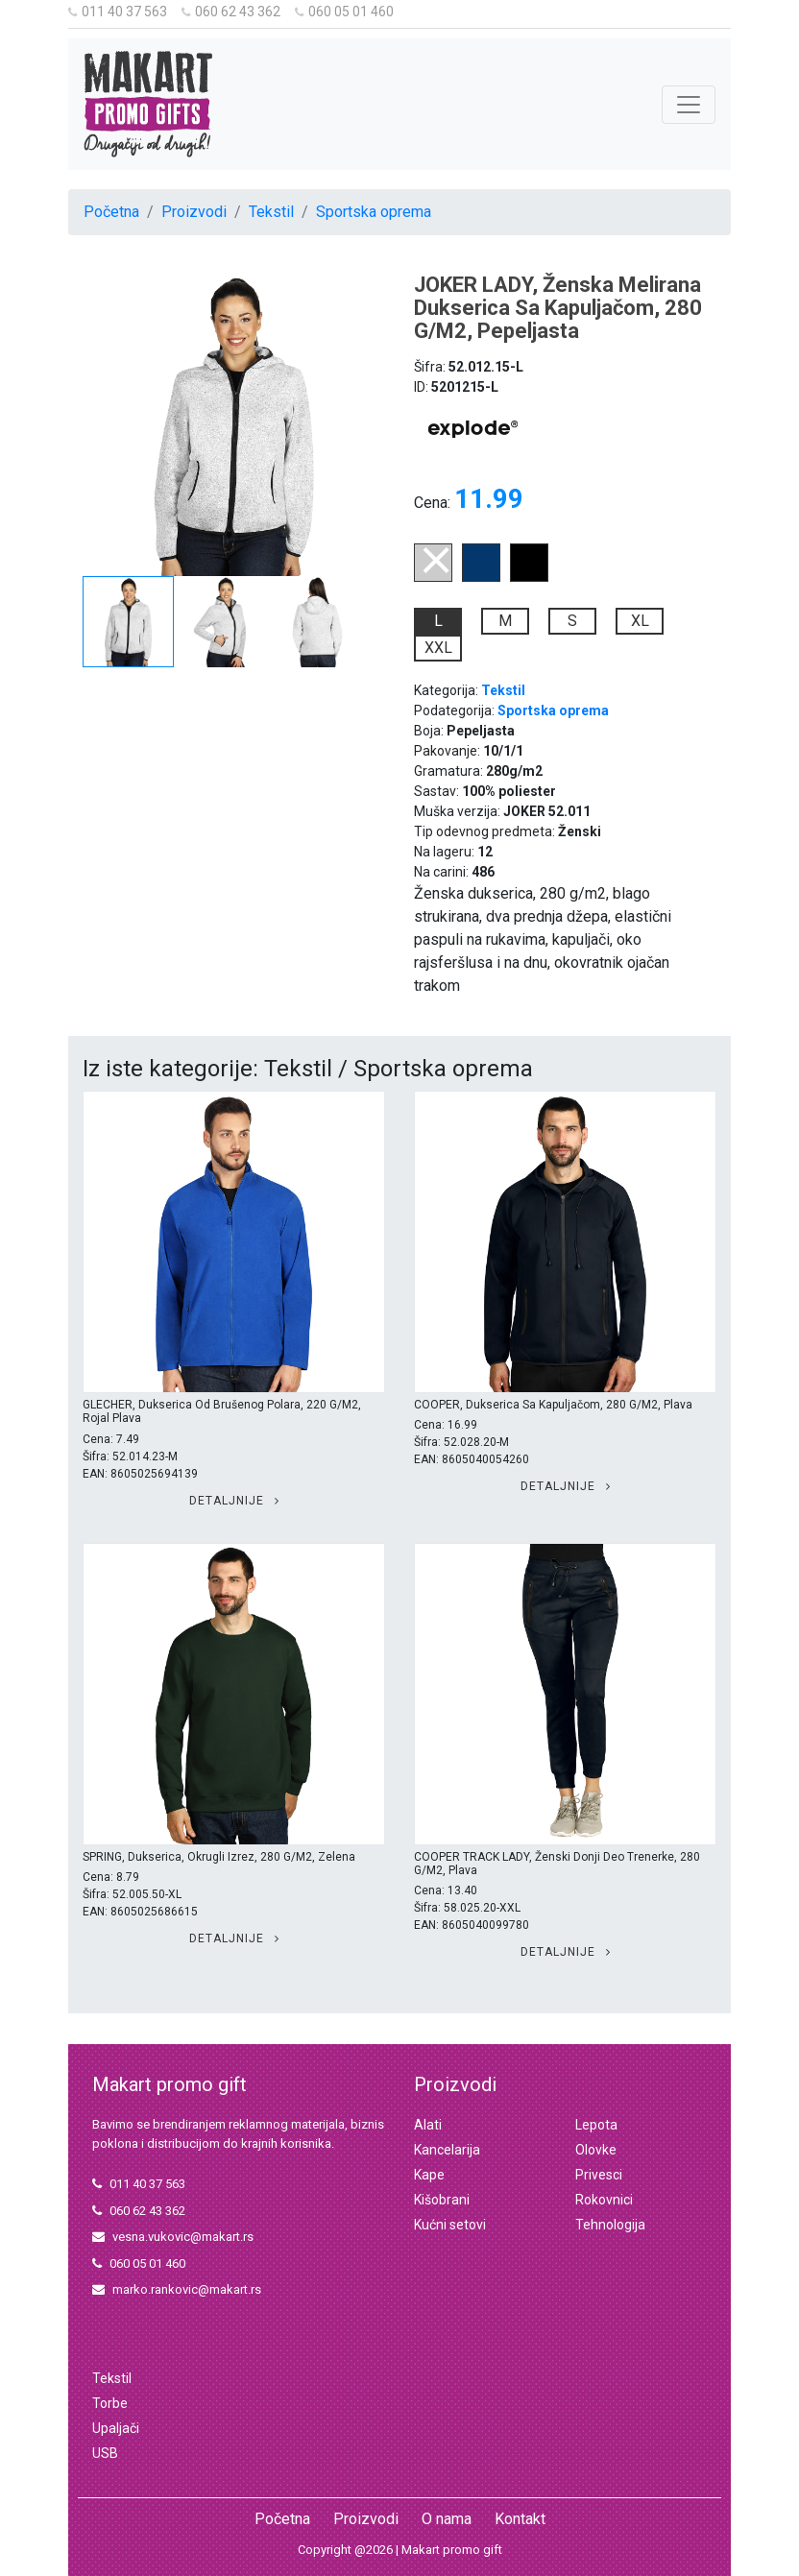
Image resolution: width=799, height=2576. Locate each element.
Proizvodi (194, 212)
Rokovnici (604, 2199)
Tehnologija (610, 2224)
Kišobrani (442, 2199)
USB (105, 2453)
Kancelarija (447, 2149)
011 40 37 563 (117, 11)
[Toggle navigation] (688, 104)
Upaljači (115, 2428)
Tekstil (271, 212)
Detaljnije (234, 1500)
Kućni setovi (450, 2224)
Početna (111, 212)
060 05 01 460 (344, 11)
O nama (447, 2519)
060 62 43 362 (231, 11)
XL (640, 621)
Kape (429, 2174)
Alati (428, 2124)
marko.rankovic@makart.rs (176, 2289)
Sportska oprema (373, 212)
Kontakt (520, 2519)
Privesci (598, 2174)
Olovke (596, 2149)
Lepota (596, 2124)
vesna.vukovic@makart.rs (173, 2236)
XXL (438, 647)
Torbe (110, 2403)
